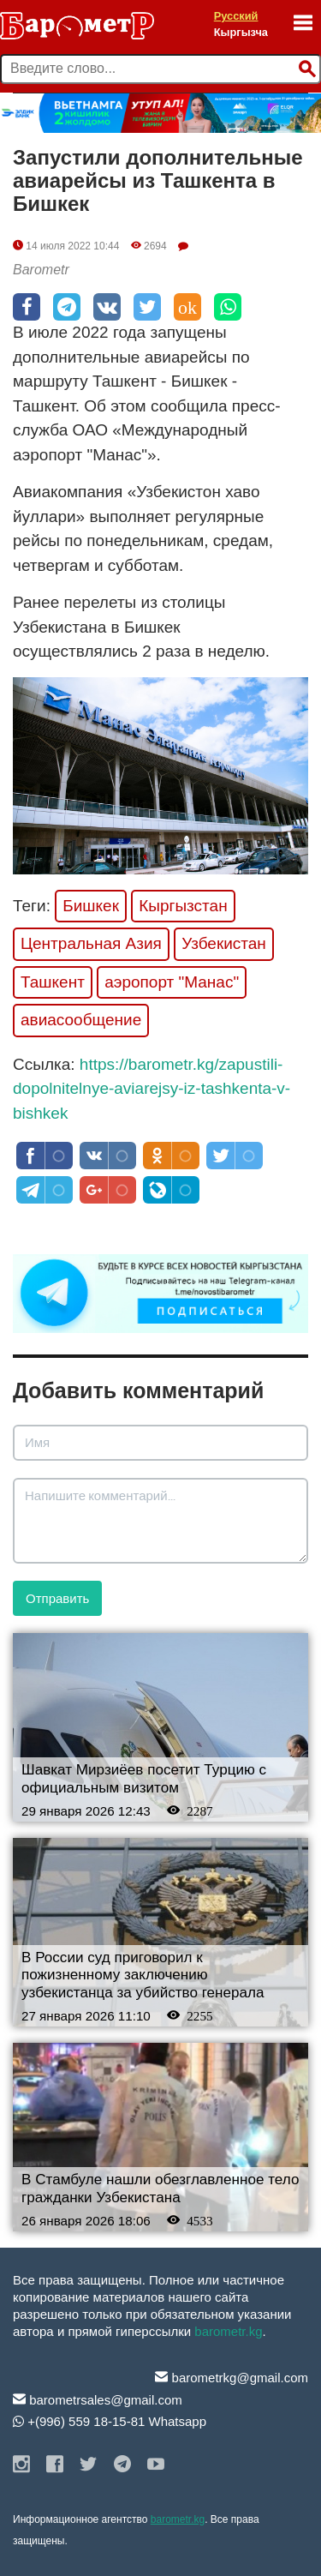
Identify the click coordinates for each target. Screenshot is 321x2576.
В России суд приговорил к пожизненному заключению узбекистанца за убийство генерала (143, 1975)
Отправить (57, 1598)
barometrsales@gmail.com (97, 2400)
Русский (236, 15)
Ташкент (53, 982)
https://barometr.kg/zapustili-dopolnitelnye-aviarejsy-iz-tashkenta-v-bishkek (151, 1088)
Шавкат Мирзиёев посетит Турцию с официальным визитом (143, 1779)
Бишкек (90, 906)
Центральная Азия (91, 943)
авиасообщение (81, 1020)
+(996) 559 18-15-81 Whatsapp (109, 2421)
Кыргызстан (183, 906)
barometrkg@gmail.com (231, 2377)
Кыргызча (241, 32)
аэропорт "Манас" (171, 982)
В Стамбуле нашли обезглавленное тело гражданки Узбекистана (160, 2188)
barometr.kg (228, 2331)
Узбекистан (223, 943)
